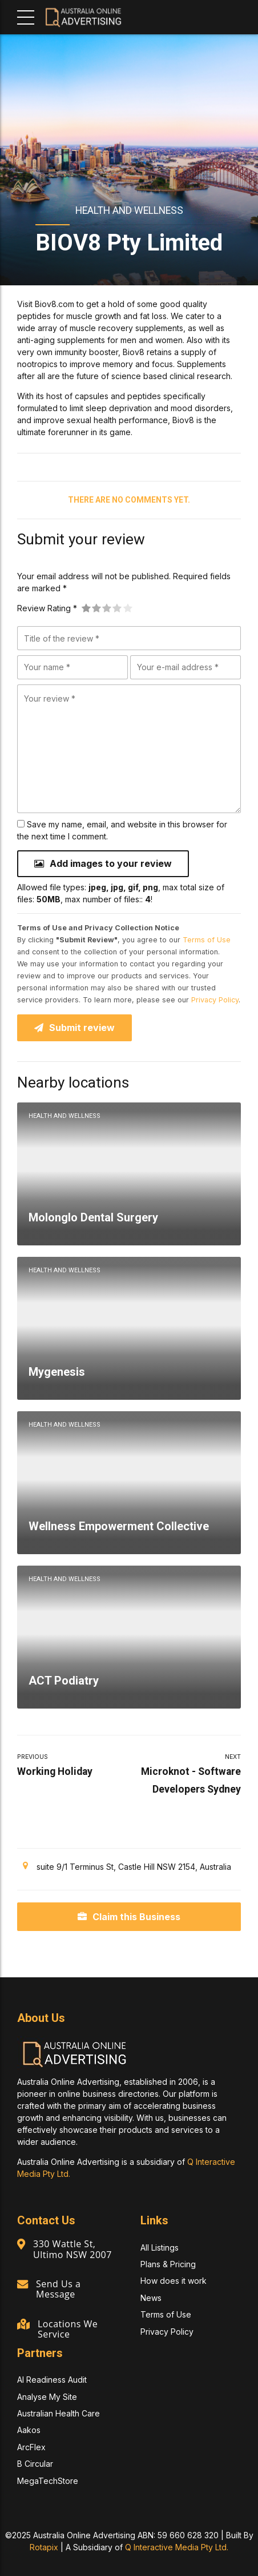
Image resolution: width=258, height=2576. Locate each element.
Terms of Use (207, 939)
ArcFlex (31, 2447)
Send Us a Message (59, 2289)
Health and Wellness (129, 210)
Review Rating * (47, 608)
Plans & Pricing (168, 2265)
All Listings (159, 2247)
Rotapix (44, 2547)
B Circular (35, 2464)
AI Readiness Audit (52, 2380)
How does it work (173, 2281)
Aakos (29, 2430)
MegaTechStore (47, 2481)
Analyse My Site (47, 2397)
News (151, 2298)
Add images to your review (111, 863)
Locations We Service (68, 2329)
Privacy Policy (215, 1000)
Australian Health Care (58, 2414)
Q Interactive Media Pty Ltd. (176, 2547)
